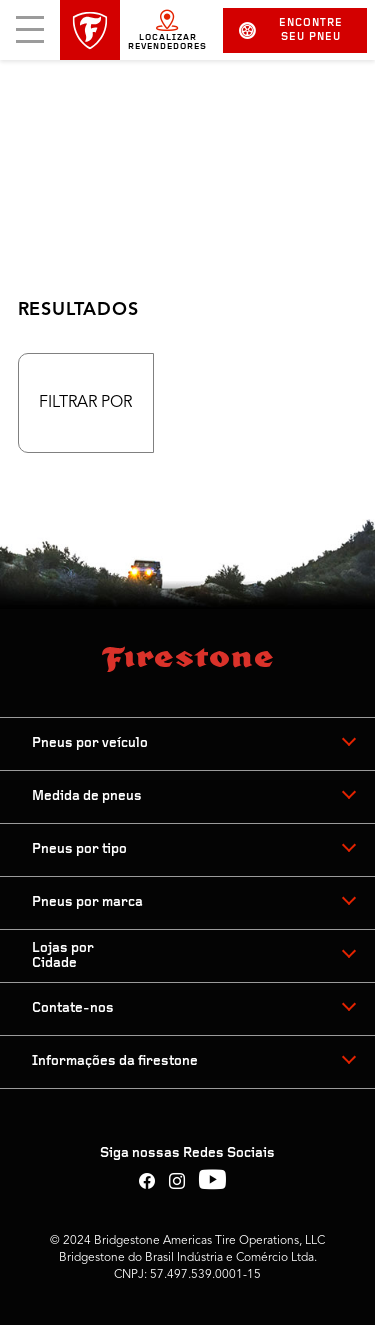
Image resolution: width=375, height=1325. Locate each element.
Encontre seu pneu (291, 30)
